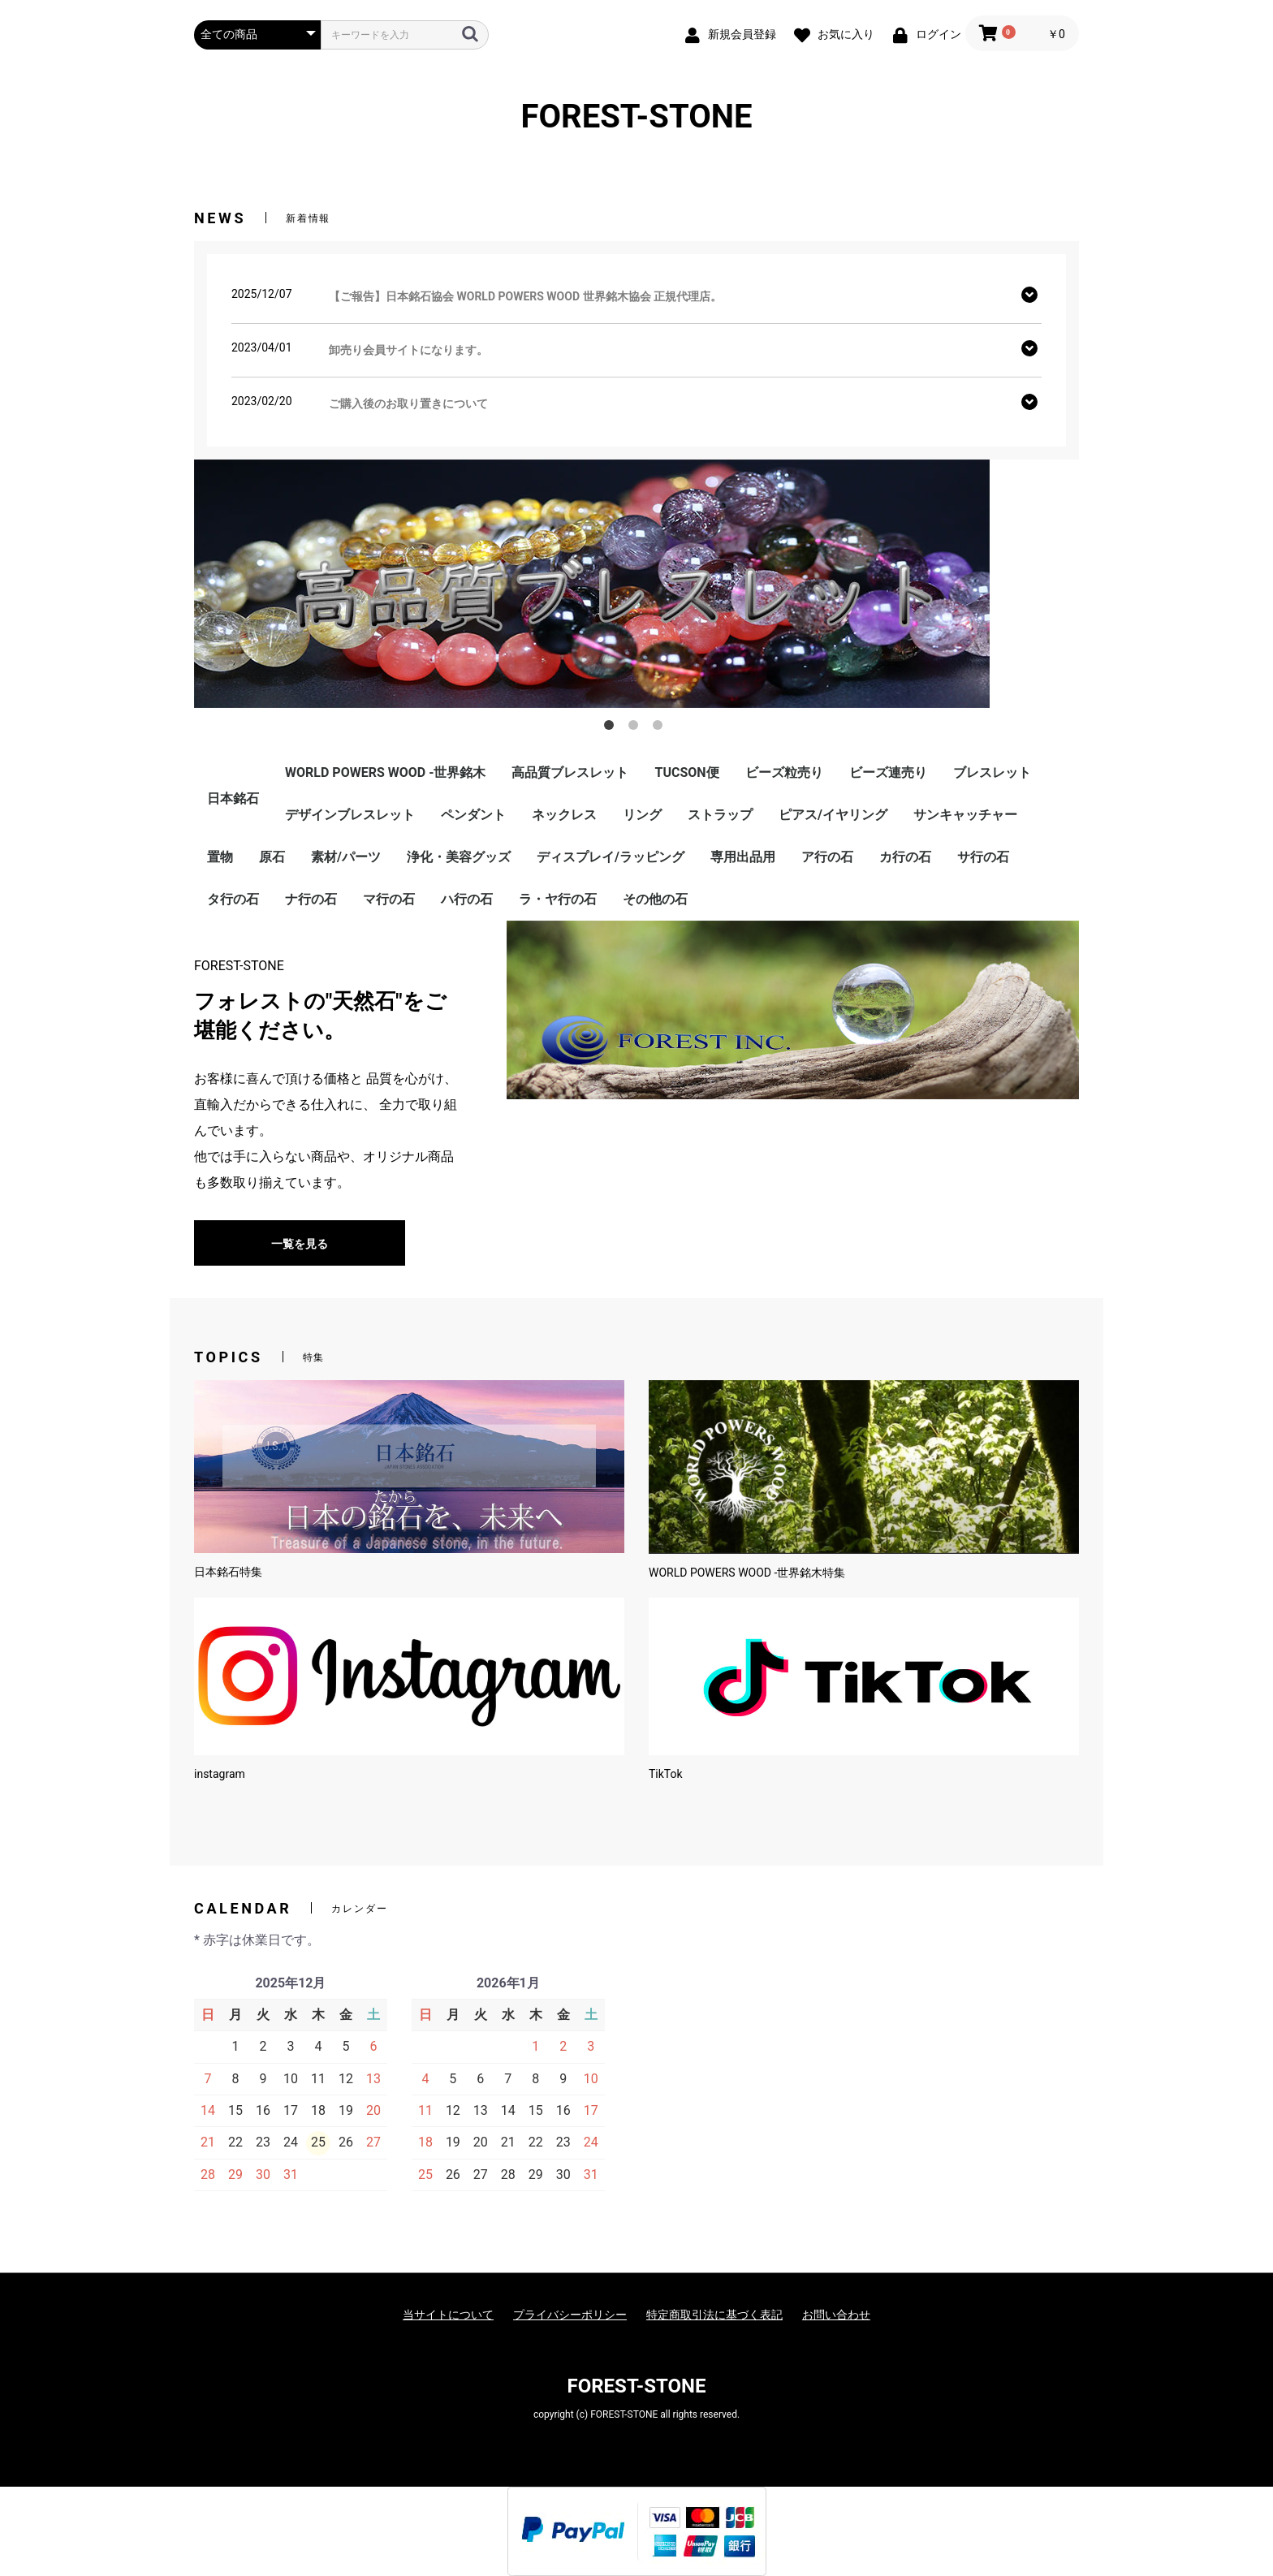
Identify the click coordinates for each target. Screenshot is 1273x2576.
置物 (220, 857)
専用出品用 (742, 857)
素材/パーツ (346, 857)
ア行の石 (827, 857)
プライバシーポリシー (570, 2314)
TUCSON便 (686, 772)
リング (642, 814)
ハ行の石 (467, 899)
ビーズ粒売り (784, 772)
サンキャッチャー (965, 814)
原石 (272, 857)
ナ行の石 (311, 899)
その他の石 (655, 899)
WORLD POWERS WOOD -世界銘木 (385, 772)
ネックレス (564, 814)
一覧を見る (299, 1243)
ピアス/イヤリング (833, 814)
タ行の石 (233, 899)
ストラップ (720, 814)
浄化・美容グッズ (459, 857)
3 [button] (661, 728)
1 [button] (612, 728)
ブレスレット (992, 772)
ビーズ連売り (888, 772)
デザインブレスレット (350, 814)
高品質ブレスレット (569, 772)
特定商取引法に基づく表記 (714, 2314)
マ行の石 (389, 899)
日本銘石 (233, 798)
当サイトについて (448, 2314)
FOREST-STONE (637, 117)
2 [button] (636, 728)
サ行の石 (983, 857)
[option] (636, 584)
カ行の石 (905, 857)
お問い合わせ (836, 2314)
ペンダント (473, 814)
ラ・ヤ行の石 (558, 899)
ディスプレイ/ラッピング (610, 857)
